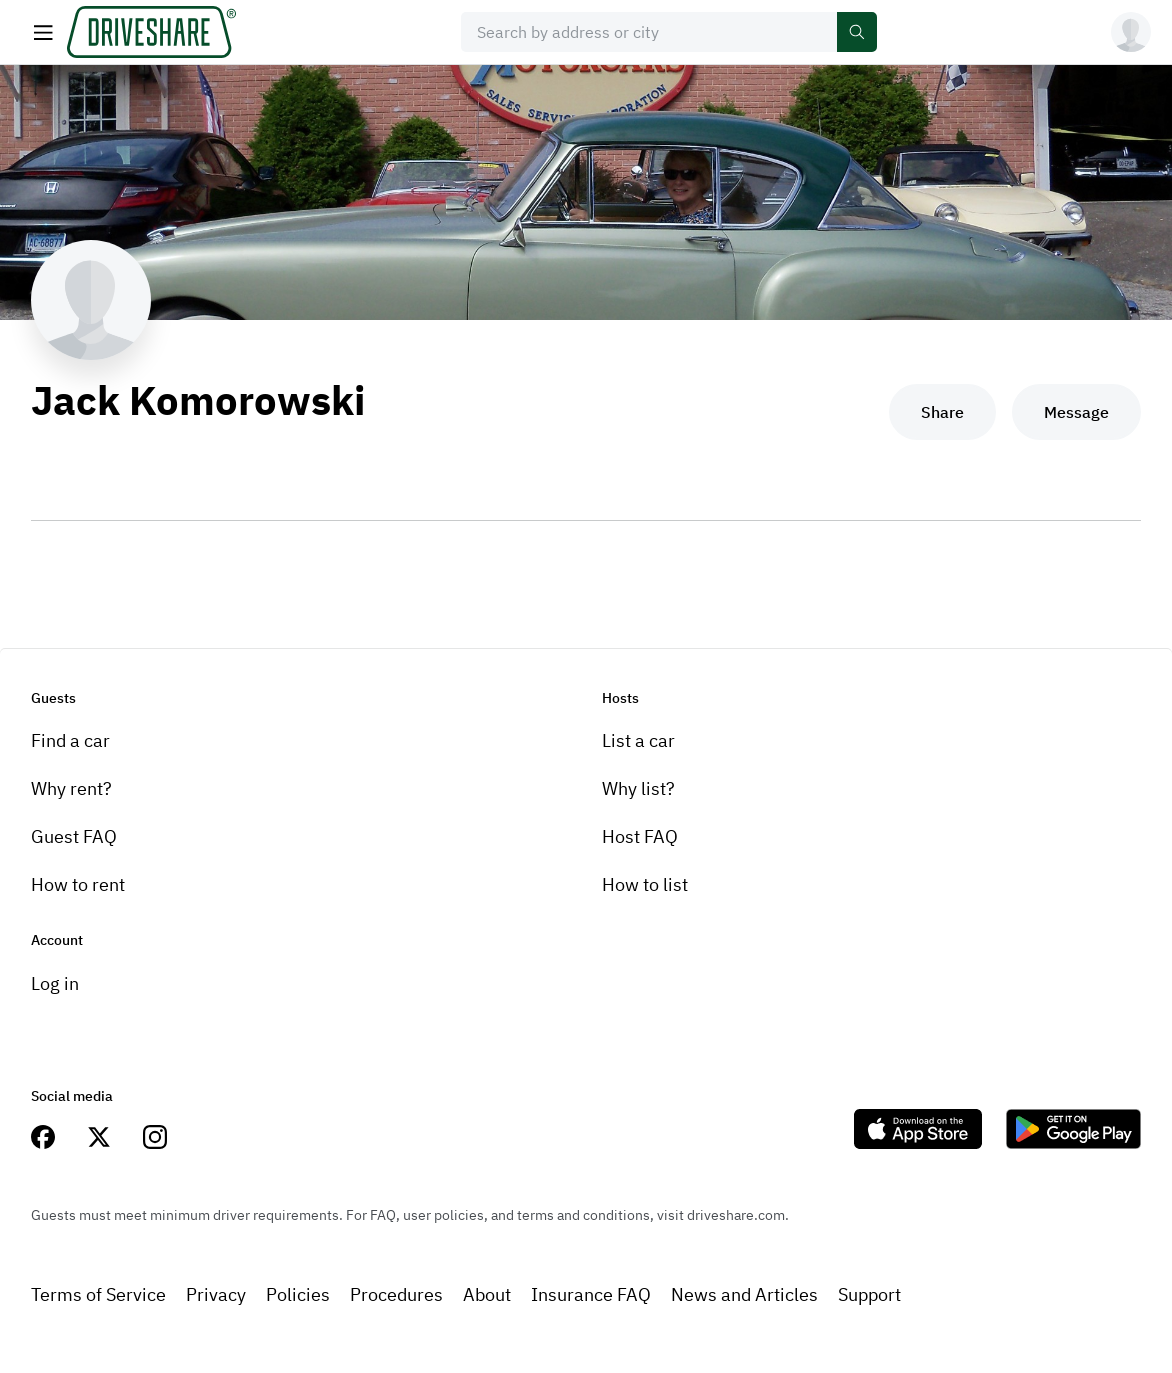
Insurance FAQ (591, 1294)
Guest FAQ (74, 836)
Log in (55, 983)
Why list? (638, 788)
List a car (638, 740)
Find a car (70, 740)
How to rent (78, 884)
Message (1076, 412)
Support (869, 1294)
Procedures (396, 1294)
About (487, 1294)
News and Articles (744, 1294)
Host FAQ (640, 836)
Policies (298, 1294)
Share (942, 412)
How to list (645, 884)
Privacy (216, 1294)
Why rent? (71, 788)
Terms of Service (98, 1294)
